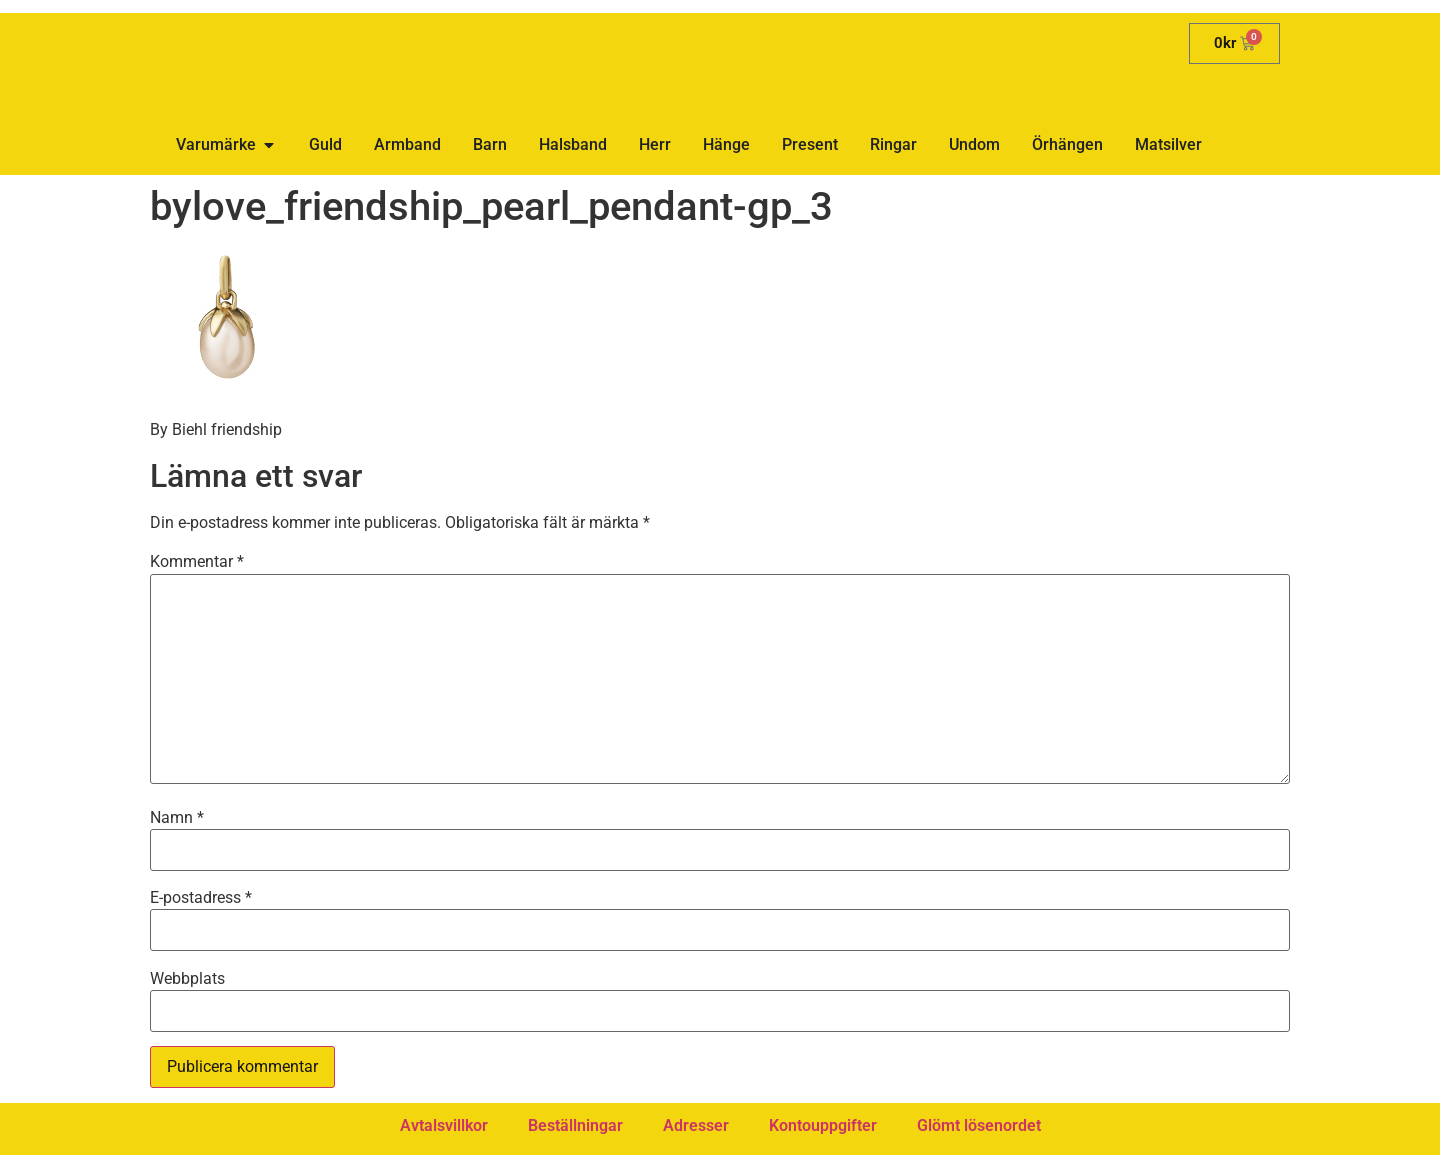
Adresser (696, 1125)
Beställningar (575, 1125)
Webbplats (187, 979)
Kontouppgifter (823, 1125)
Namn (177, 818)
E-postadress (201, 898)
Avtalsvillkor (444, 1125)
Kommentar (197, 562)
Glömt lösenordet (979, 1125)
